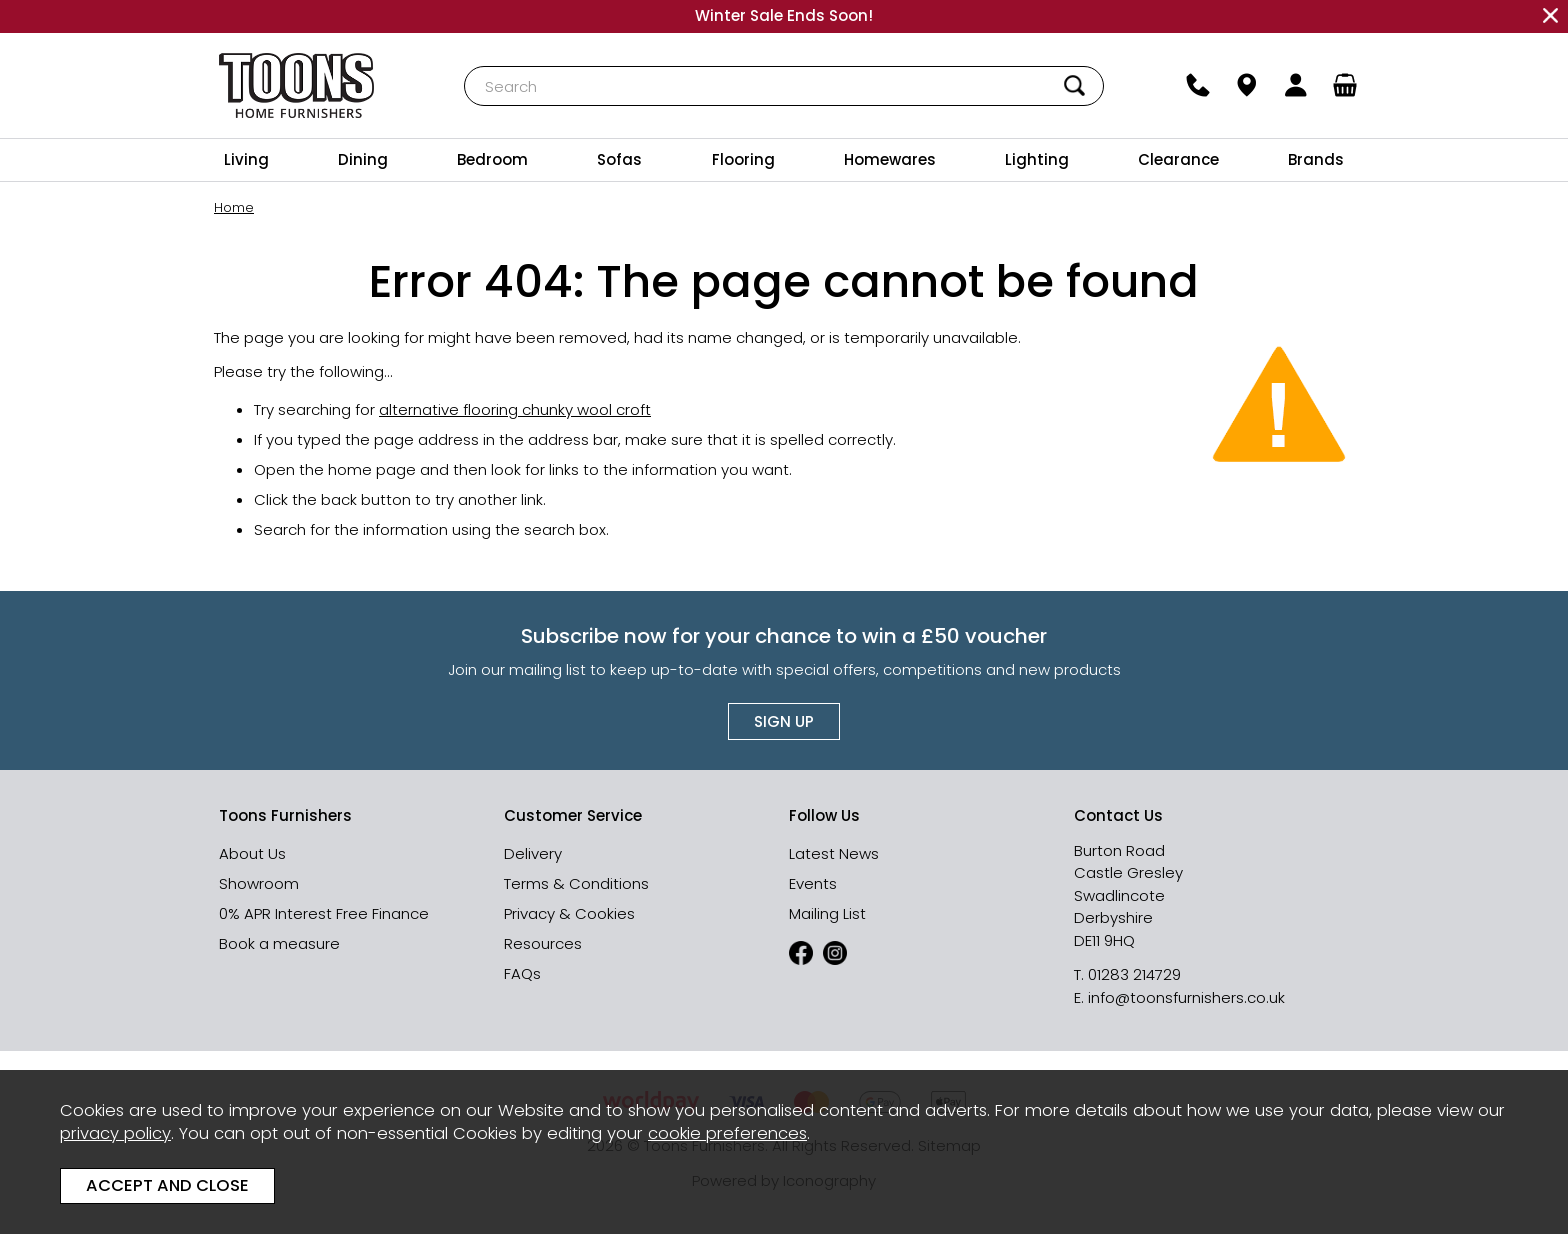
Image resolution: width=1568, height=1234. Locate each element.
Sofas (619, 159)
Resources (543, 943)
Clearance (1178, 159)
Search (464, 65)
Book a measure (279, 943)
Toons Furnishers (296, 85)
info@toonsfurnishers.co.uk (1186, 997)
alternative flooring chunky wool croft (515, 408)
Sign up (784, 721)
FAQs (522, 973)
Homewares (890, 159)
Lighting (1037, 159)
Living (246, 159)
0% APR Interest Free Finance (324, 913)
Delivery (533, 853)
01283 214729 (1134, 974)
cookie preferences (727, 1133)
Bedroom (492, 159)
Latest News (834, 853)
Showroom (259, 883)
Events (813, 883)
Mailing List (827, 913)
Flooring (743, 159)
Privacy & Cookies (569, 913)
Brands (1316, 159)
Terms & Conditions (576, 883)
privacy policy (115, 1133)
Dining (363, 159)
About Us (252, 853)
